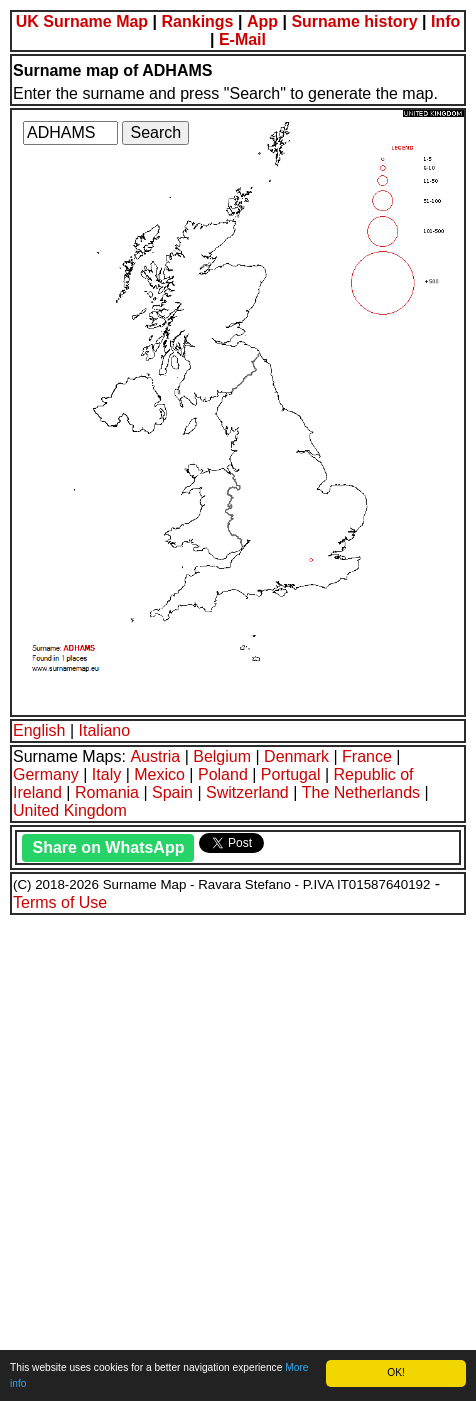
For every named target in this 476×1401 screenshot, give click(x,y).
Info (445, 21)
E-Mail (242, 39)
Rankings (198, 21)
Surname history (354, 21)
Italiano (105, 730)
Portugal (291, 774)
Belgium (222, 756)
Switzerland (247, 792)
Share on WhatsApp (108, 847)
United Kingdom (70, 810)
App (262, 21)
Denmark (296, 756)
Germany (46, 774)
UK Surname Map (82, 21)
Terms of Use (60, 902)
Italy (106, 774)
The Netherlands (361, 792)
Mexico (159, 774)
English (39, 730)
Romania (107, 792)
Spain (172, 792)
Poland (223, 774)
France (367, 756)
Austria (155, 756)
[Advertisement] (238, 1155)
